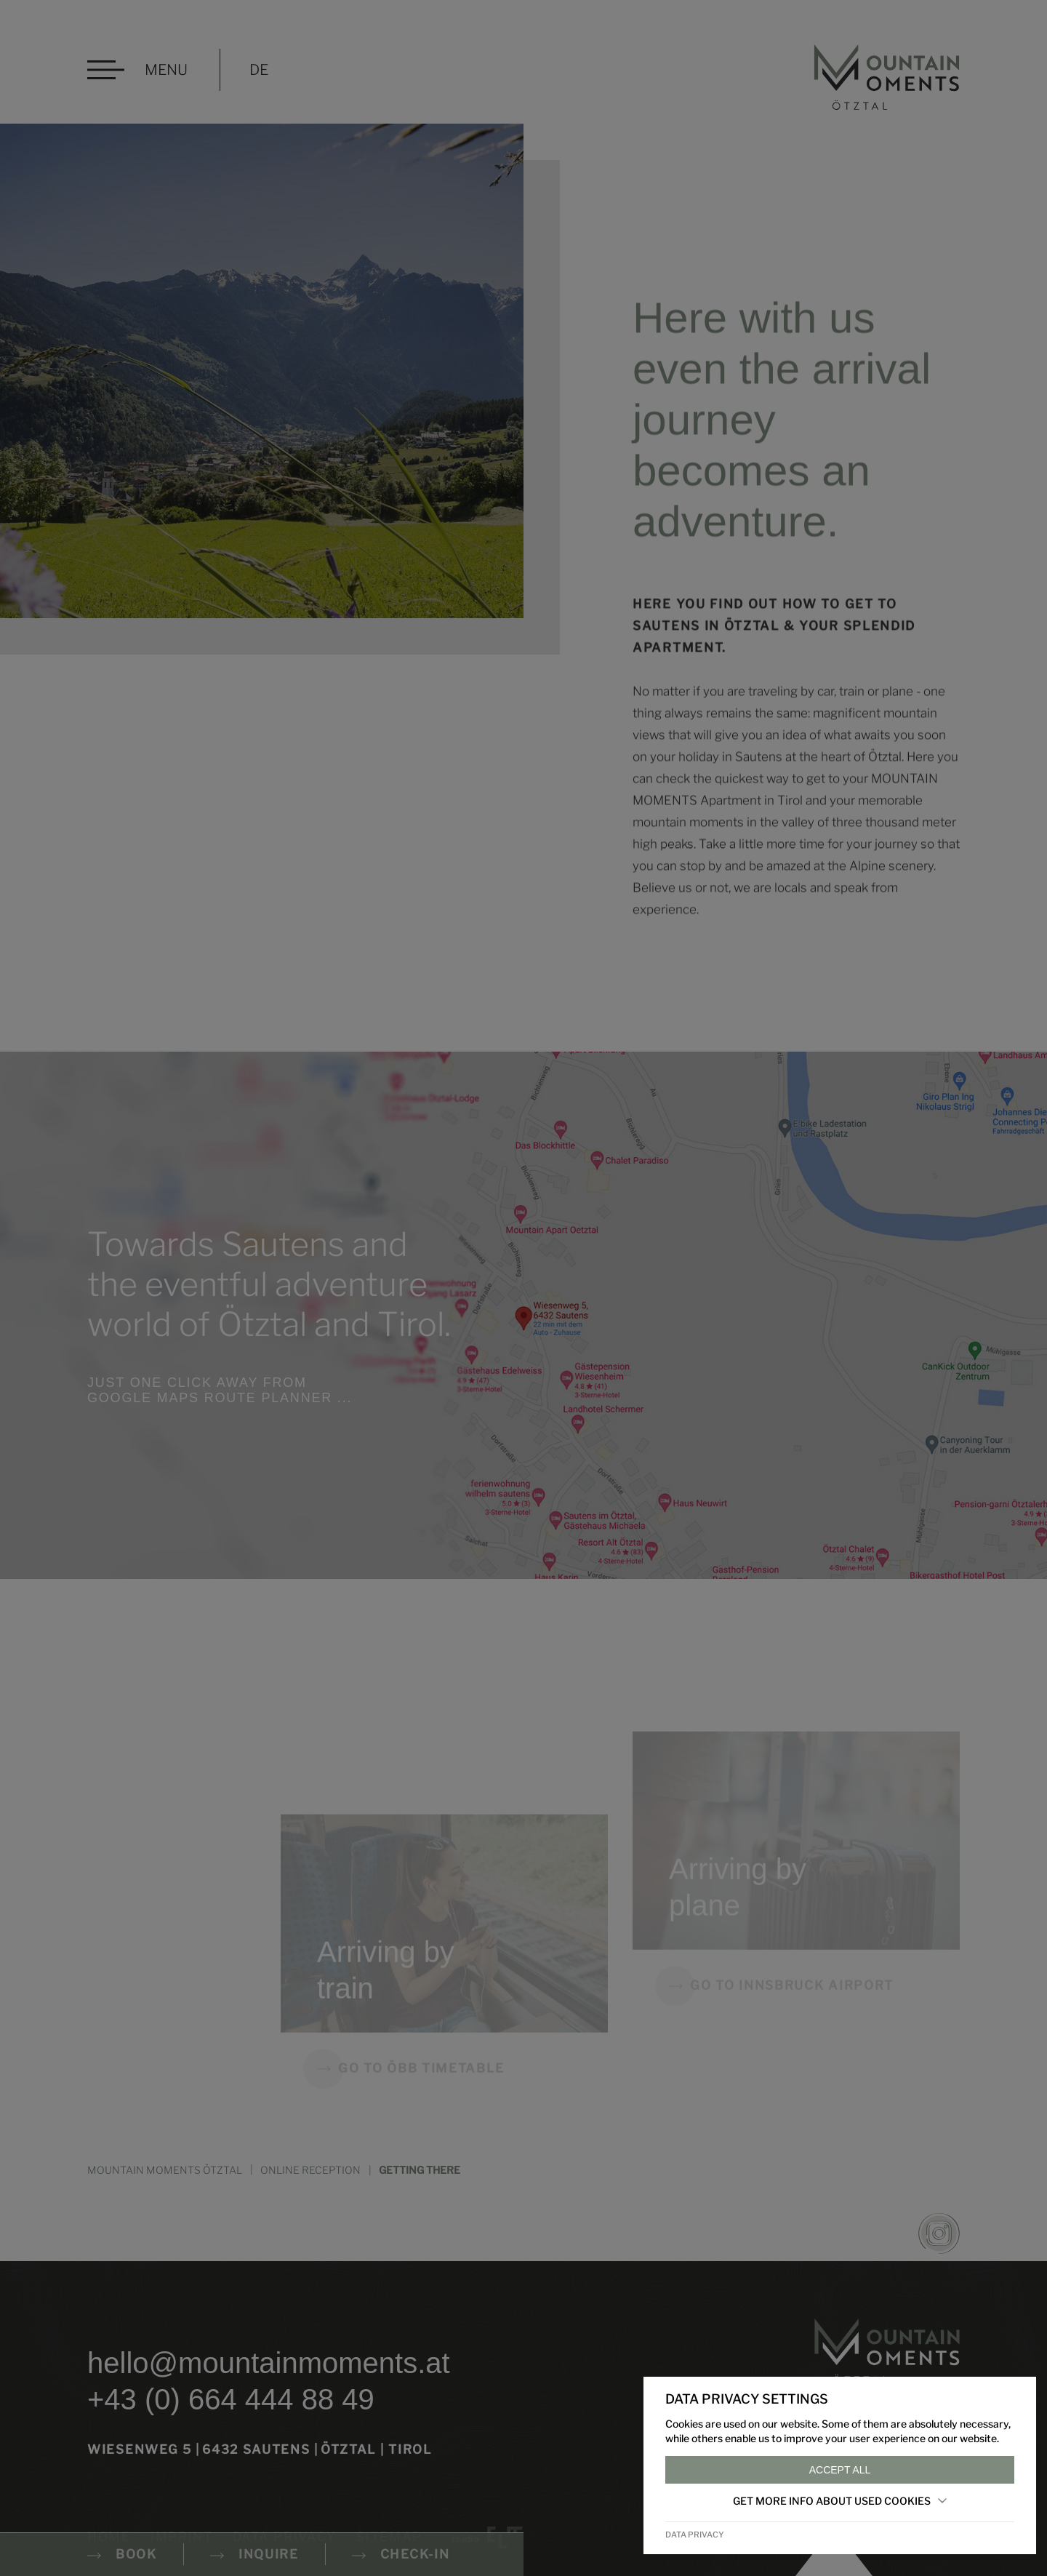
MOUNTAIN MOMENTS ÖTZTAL (164, 2170)
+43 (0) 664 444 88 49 (230, 2399)
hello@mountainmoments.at (268, 2363)
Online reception (310, 2170)
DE (258, 70)
